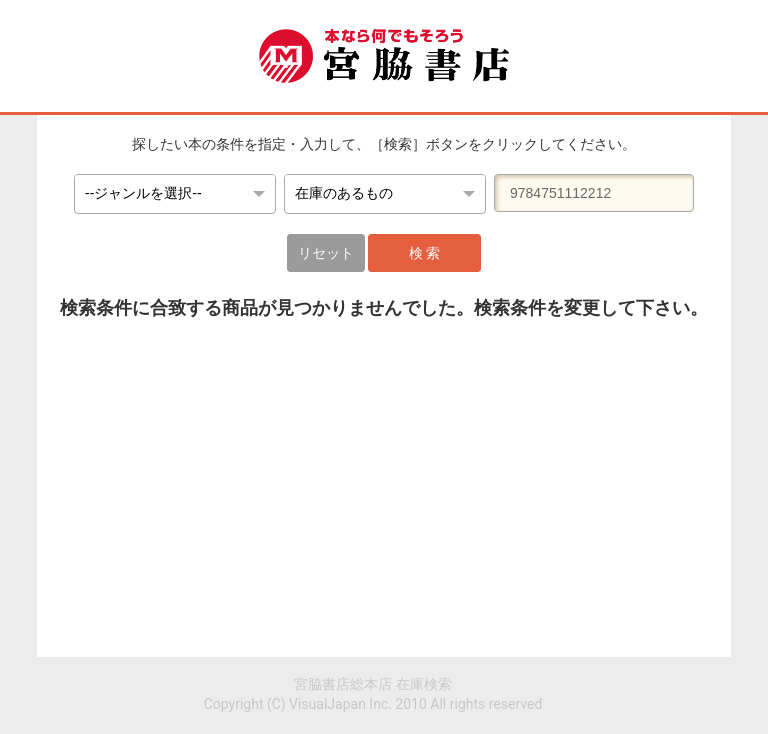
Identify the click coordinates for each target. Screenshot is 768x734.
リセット (326, 253)
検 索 (424, 253)
